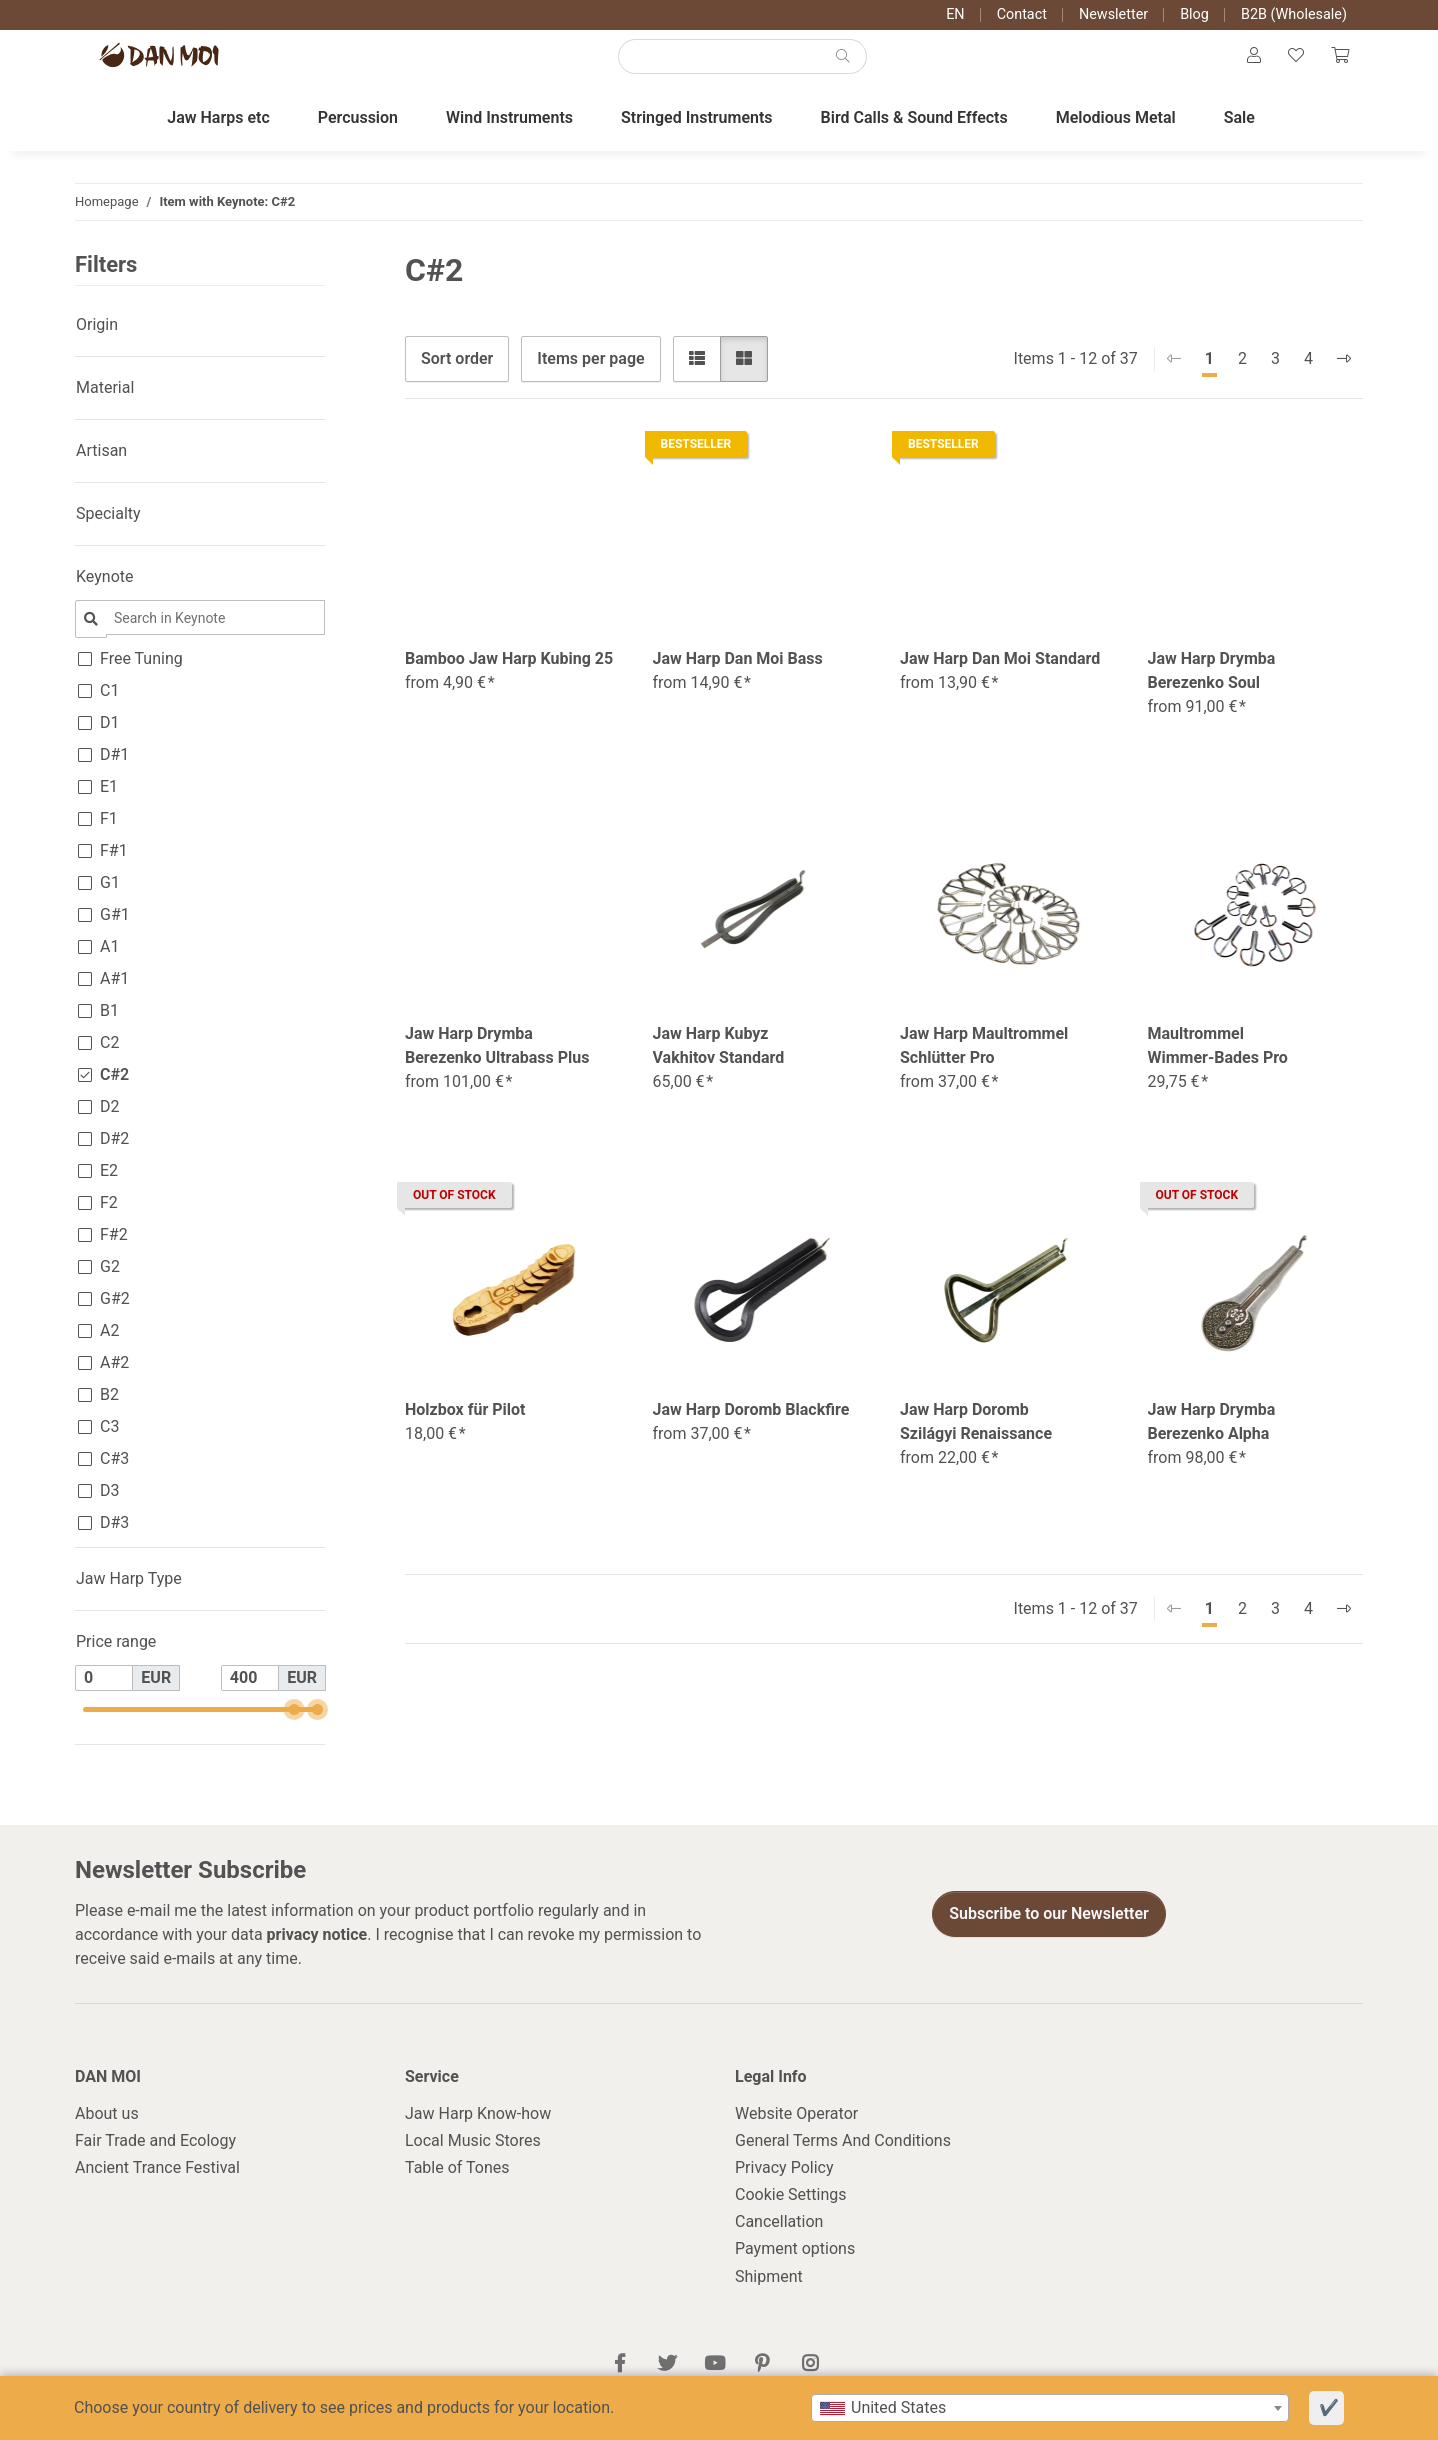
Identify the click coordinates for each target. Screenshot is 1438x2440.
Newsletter (1113, 14)
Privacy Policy (784, 2186)
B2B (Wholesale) (1294, 14)
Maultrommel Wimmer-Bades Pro (1218, 1064)
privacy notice (317, 1953)
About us (107, 2132)
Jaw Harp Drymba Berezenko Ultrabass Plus (497, 1064)
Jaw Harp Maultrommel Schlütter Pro (984, 1064)
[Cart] (1338, 66)
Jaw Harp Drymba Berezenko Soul (1212, 689)
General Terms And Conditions (843, 2159)
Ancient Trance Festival (157, 2186)
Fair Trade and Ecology (155, 2159)
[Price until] (250, 1697)
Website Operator (796, 2132)
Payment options (795, 2268)
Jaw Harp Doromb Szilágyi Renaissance (976, 1440)
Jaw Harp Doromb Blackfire (751, 1428)
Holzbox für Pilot (465, 1428)
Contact (1022, 14)
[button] (1242, 66)
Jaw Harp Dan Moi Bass (738, 677)
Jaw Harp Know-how (478, 2132)
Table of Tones (457, 2186)
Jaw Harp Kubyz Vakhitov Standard (719, 1064)
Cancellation (779, 2240)
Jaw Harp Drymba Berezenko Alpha (1212, 1440)
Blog (1194, 14)
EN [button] (955, 14)
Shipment (769, 2295)
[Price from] (104, 1697)
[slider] (293, 1728)
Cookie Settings (791, 2213)
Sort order (457, 377)
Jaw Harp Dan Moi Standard (1000, 677)
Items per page (590, 377)
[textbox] (1050, 2408)
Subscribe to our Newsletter (1049, 1932)
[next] (1344, 378)
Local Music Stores (473, 2159)
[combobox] (1050, 2408)
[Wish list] (1289, 66)
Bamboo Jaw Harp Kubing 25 (509, 677)
